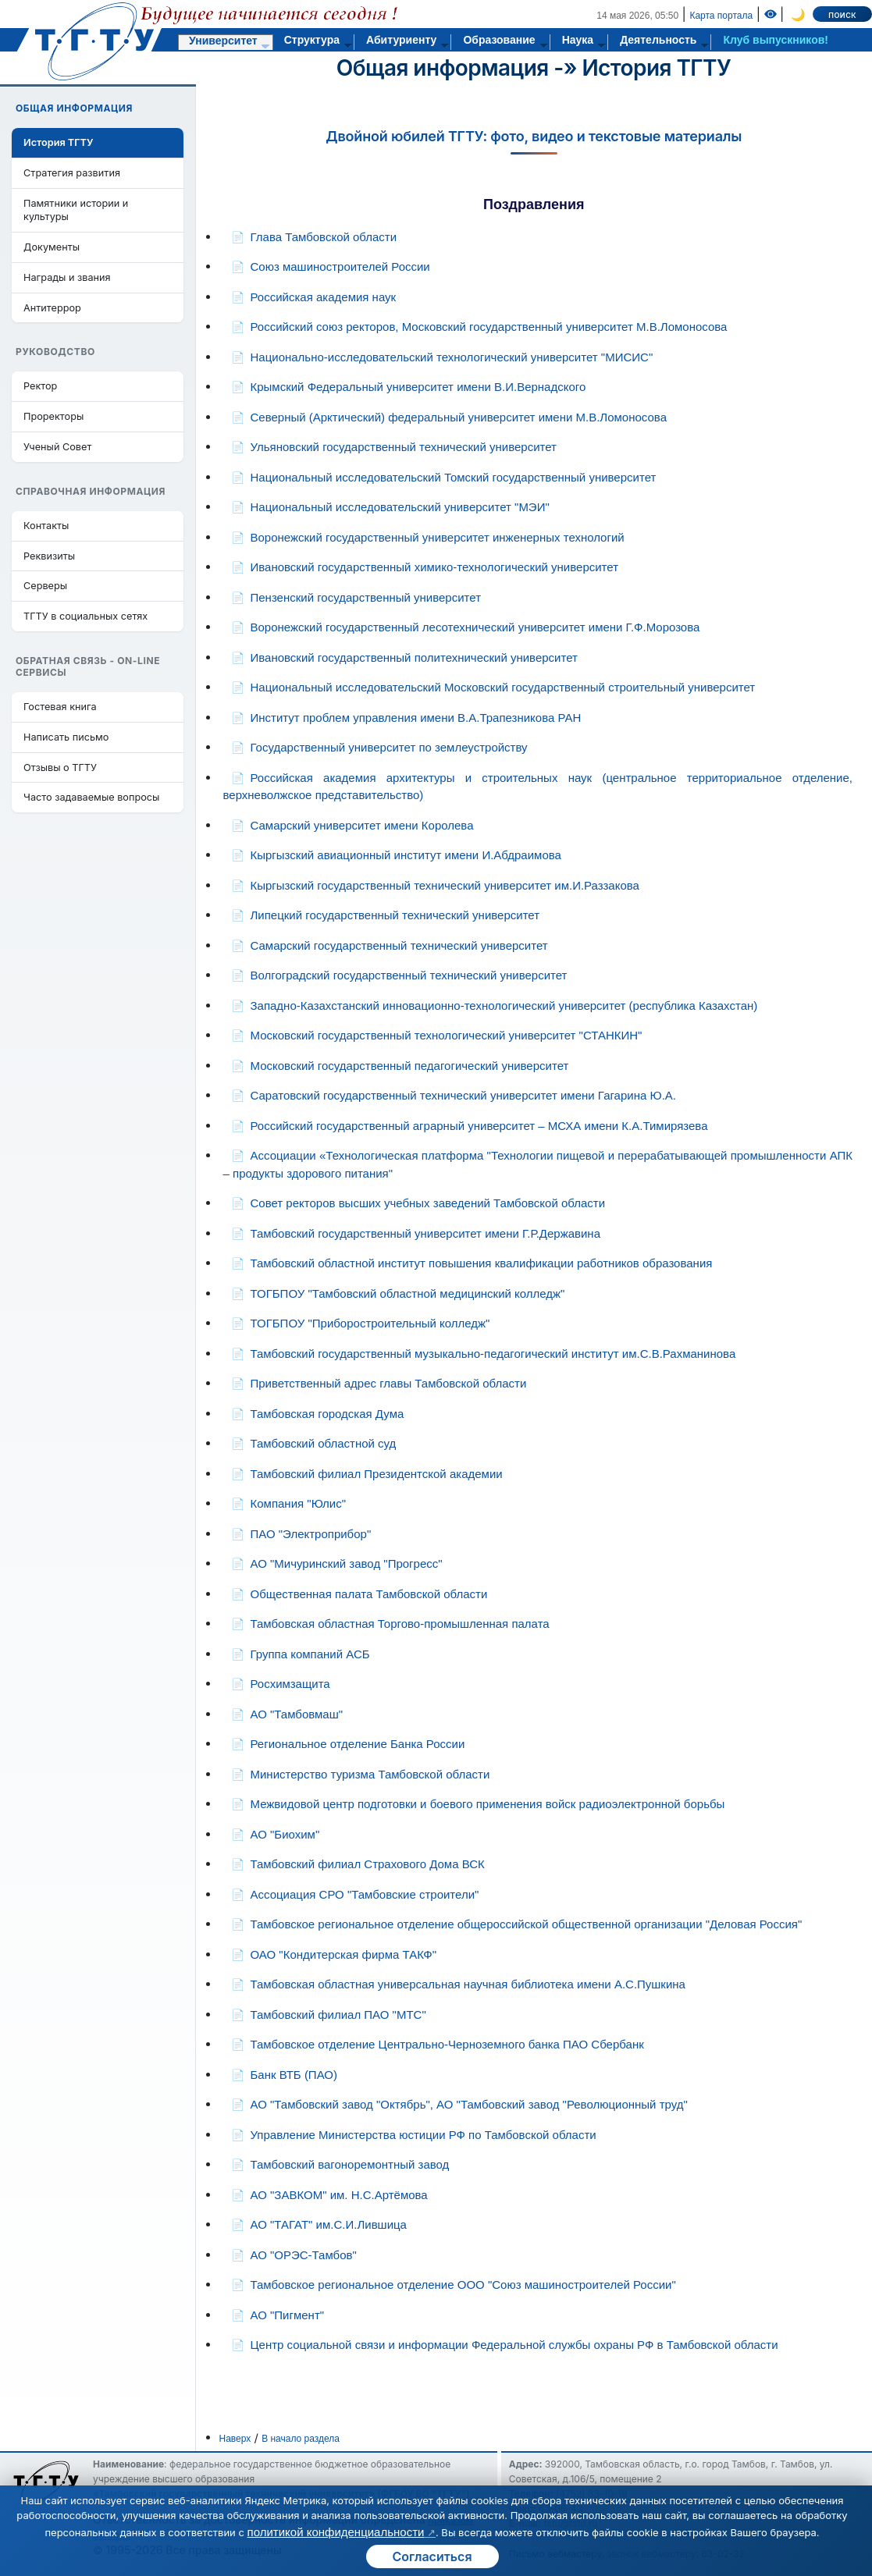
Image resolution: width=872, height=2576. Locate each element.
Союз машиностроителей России (340, 266)
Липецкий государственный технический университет (395, 915)
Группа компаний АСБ (310, 1654)
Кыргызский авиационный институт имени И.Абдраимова (406, 855)
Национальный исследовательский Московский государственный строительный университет (503, 687)
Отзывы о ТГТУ (60, 767)
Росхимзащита (290, 1683)
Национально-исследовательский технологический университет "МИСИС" (452, 357)
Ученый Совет (57, 447)
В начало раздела (301, 2438)
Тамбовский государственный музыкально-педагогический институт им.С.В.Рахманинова (493, 1353)
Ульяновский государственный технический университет (404, 446)
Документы (51, 247)
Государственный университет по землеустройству (389, 747)
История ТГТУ (656, 68)
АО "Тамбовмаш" (297, 1714)
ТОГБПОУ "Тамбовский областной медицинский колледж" (408, 1293)
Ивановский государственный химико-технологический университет (435, 567)
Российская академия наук (324, 297)
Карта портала (721, 15)
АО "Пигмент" (288, 2315)
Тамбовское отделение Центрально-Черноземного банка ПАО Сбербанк (447, 2044)
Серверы (45, 586)
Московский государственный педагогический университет (410, 1065)
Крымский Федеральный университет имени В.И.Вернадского (418, 386)
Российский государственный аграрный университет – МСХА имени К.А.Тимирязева (479, 1125)
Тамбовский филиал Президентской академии (377, 1473)
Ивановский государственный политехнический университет (414, 657)
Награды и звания (67, 277)
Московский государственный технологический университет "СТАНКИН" (446, 1035)
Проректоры (53, 416)
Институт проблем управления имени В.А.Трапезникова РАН (416, 717)
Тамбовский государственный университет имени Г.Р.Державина (426, 1233)
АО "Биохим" (285, 1834)
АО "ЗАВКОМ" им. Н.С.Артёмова (339, 2194)
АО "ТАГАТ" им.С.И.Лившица (329, 2224)
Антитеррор (52, 308)
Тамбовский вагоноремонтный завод (350, 2164)
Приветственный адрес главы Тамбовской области (389, 1383)
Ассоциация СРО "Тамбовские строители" (365, 1894)
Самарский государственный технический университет (399, 945)
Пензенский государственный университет (366, 597)
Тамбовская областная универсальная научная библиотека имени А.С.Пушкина (468, 1984)
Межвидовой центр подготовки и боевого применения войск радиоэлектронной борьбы (488, 1803)
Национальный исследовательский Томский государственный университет (454, 477)
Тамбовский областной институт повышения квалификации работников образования (482, 1263)
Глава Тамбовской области (324, 236)
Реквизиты (49, 556)
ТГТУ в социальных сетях (85, 616)
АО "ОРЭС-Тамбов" (304, 2255)
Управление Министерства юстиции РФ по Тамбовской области (423, 2134)
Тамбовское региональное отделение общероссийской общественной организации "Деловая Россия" (527, 1924)
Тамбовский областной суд (324, 1443)
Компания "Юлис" (299, 1503)
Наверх (235, 2438)
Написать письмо (66, 737)
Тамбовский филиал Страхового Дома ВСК (368, 1864)
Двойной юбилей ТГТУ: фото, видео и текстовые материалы (534, 136)
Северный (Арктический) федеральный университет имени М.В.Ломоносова (459, 417)
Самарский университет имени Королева (362, 825)
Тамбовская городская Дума (327, 1413)
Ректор (40, 386)
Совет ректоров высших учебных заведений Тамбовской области (428, 1203)
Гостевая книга (60, 706)
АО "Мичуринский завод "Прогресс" (347, 1563)
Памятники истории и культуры (75, 210)
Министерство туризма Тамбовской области (370, 1774)
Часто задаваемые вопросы (91, 797)
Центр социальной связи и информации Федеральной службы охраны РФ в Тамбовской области (514, 2344)
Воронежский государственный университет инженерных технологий (438, 537)
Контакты (46, 525)
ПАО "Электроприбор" (311, 1533)
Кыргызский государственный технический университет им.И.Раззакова (445, 885)
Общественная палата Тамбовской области (369, 1594)
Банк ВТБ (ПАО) (294, 2074)
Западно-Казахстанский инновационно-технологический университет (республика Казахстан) (504, 1005)
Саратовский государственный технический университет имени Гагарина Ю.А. (463, 1095)
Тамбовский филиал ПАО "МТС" (338, 2014)
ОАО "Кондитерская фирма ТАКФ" (344, 1954)
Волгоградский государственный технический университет (409, 975)
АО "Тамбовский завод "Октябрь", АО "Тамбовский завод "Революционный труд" (469, 2104)
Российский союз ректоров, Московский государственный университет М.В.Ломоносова (489, 326)
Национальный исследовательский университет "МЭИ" (400, 506)
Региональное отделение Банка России (358, 1743)
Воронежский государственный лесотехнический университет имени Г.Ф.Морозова (475, 627)
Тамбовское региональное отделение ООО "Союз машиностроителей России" (463, 2284)
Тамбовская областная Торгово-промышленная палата (400, 1623)
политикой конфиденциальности (336, 2532)
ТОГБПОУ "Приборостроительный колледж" (370, 1323)
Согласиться (432, 2556)
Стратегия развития (71, 173)
